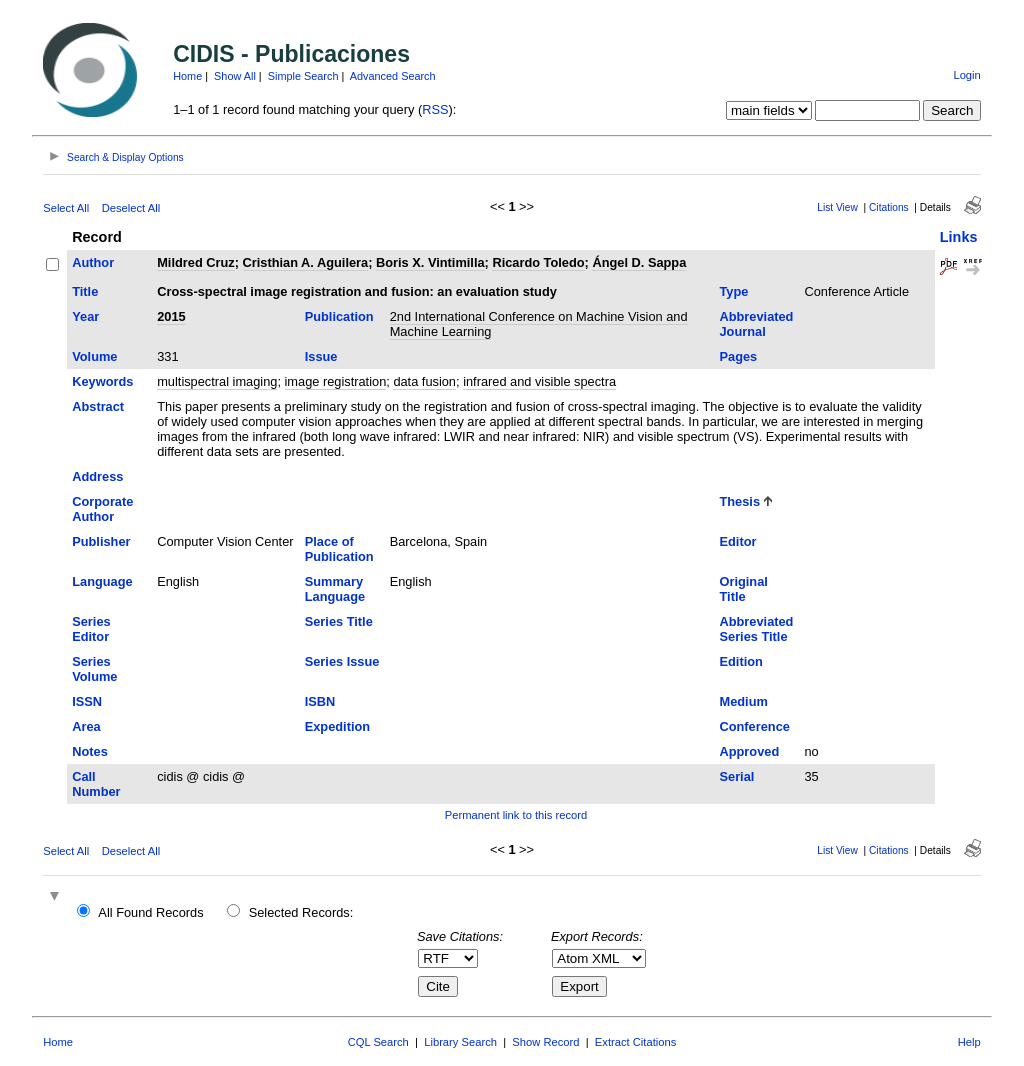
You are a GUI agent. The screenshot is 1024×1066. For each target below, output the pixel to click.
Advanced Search (393, 76)
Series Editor (91, 629)
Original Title (743, 589)
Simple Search (303, 76)
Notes (90, 751)
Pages (738, 356)
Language (102, 581)
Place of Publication (339, 549)
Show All (235, 76)
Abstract (98, 406)
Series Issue (342, 661)
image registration (336, 381)
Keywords (102, 381)
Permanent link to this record (516, 815)
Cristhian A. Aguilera (306, 262)
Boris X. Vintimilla (430, 262)
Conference (754, 726)
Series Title (339, 621)
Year (85, 316)
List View (837, 207)
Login (966, 75)
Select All (66, 208)
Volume (94, 356)
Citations (889, 207)
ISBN (320, 701)
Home (187, 76)
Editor (737, 541)
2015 (171, 316)
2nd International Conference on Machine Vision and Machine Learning (539, 324)
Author (93, 262)
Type (733, 291)
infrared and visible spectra (539, 381)
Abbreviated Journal (756, 324)
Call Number (96, 784)
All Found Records (150, 912)
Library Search (460, 1042)
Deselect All (131, 208)
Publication (339, 316)
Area (86, 726)
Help (969, 1042)
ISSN (87, 701)
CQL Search (378, 1042)
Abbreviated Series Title (756, 629)
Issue (321, 356)
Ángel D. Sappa (639, 262)
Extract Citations (635, 1042)
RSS (435, 109)
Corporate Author (102, 509)
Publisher (101, 541)
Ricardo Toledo (538, 262)
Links (959, 237)
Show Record (545, 1042)
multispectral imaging (217, 381)
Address (97, 476)
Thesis (739, 501)
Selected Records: (301, 912)
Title (85, 291)
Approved (749, 751)
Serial (736, 776)
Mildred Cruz (196, 262)
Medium (743, 701)
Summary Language (335, 589)
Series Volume (94, 669)
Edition (740, 661)
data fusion (424, 381)
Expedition (337, 726)
